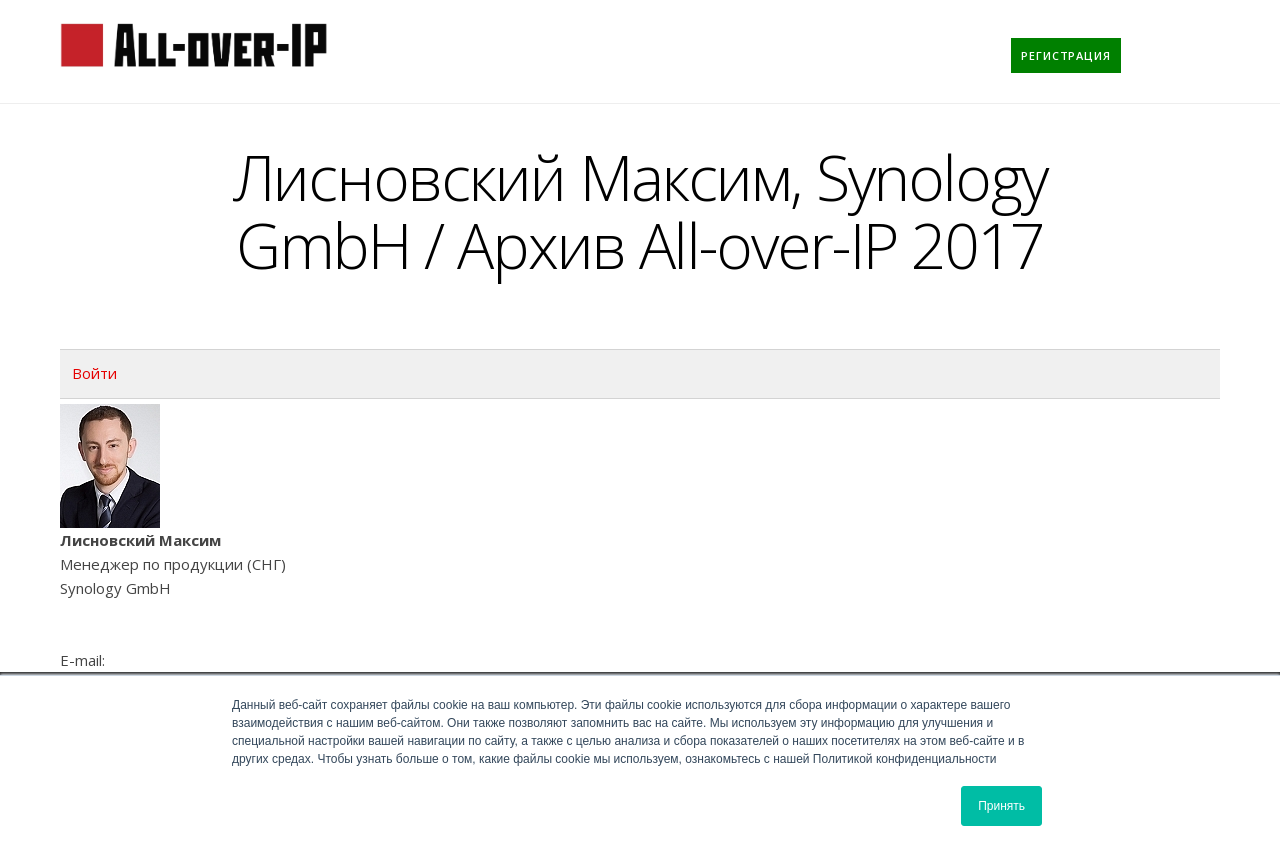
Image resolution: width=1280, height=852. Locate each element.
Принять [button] (1001, 806)
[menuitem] (1066, 55)
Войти (94, 373)
